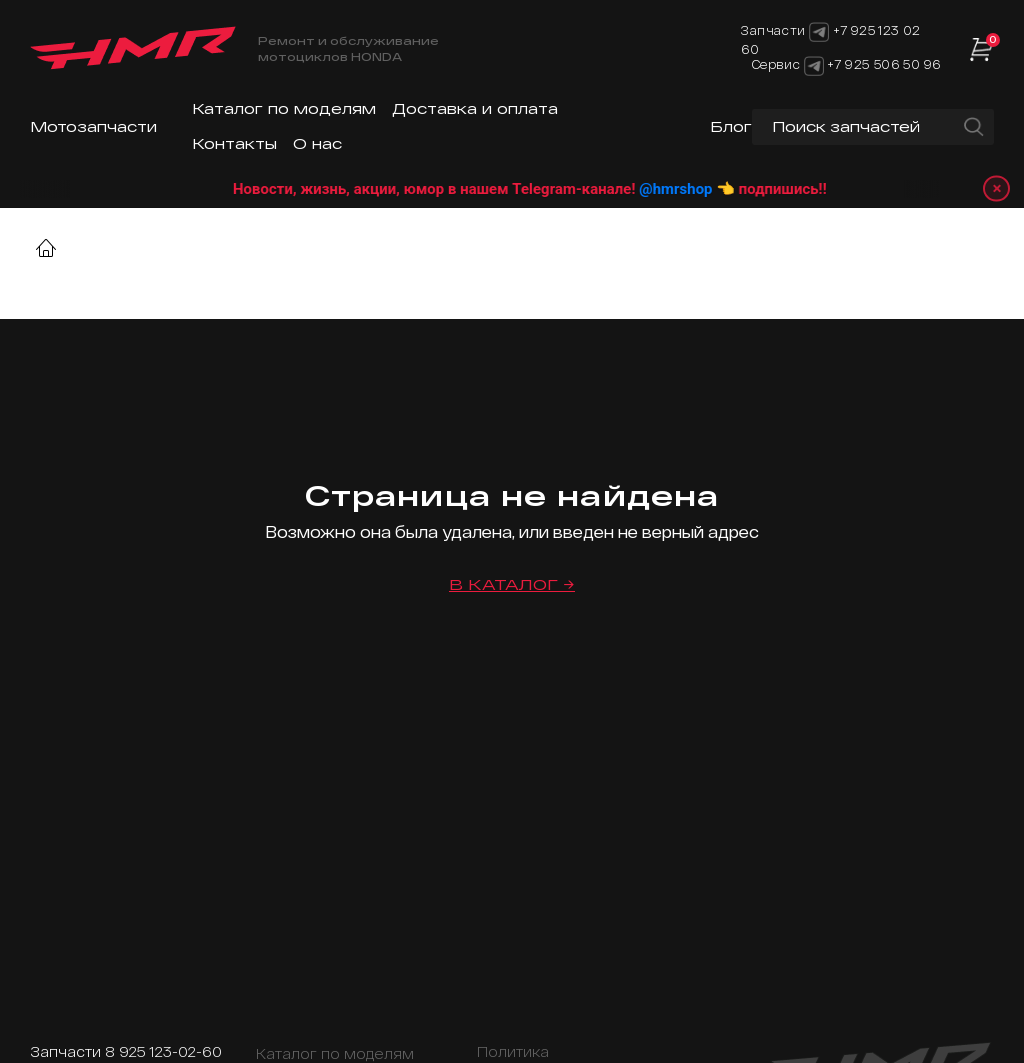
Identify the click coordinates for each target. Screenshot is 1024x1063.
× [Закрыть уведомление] (995, 188)
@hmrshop (701, 189)
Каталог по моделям (284, 108)
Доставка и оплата (475, 108)
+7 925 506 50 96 (884, 64)
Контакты (234, 143)
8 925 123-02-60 (163, 1051)
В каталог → (512, 584)
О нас (317, 143)
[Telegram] (814, 64)
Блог (731, 126)
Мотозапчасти (93, 126)
